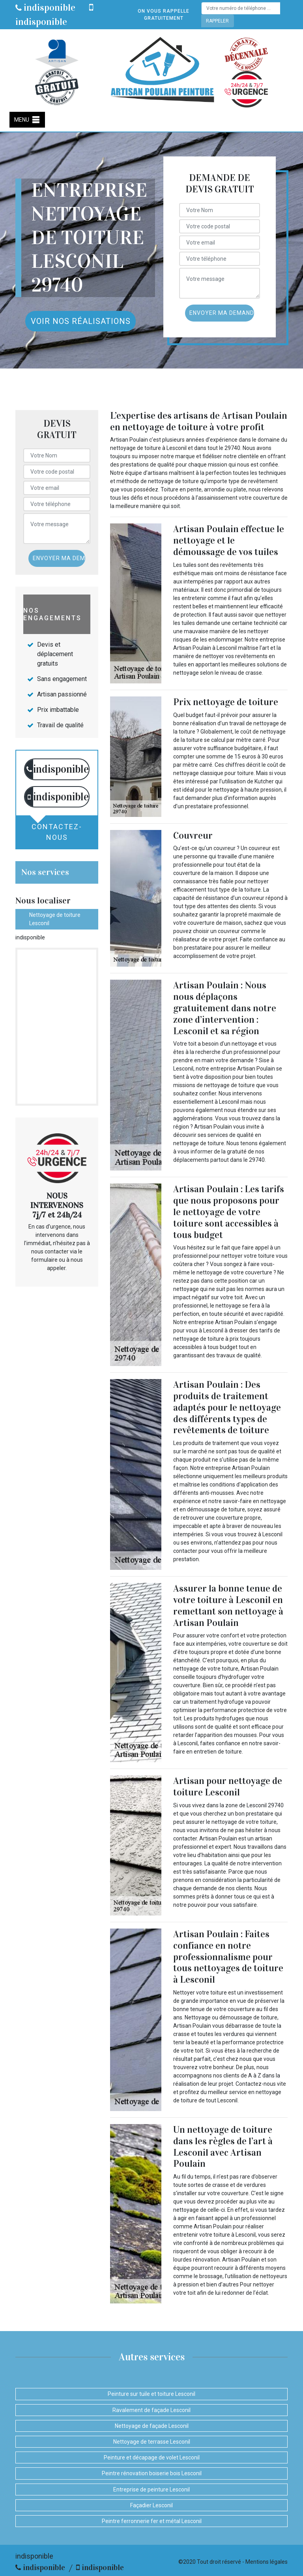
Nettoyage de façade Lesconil (152, 2426)
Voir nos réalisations (81, 321)
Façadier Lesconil (151, 2505)
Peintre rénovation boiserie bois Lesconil (152, 2473)
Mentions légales (266, 2562)
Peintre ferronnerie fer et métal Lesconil (152, 2521)
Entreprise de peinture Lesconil (151, 2489)
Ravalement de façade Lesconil (151, 2410)
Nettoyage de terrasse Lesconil (151, 2442)
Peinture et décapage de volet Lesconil (152, 2457)
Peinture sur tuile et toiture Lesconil (151, 2394)
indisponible (45, 7)
